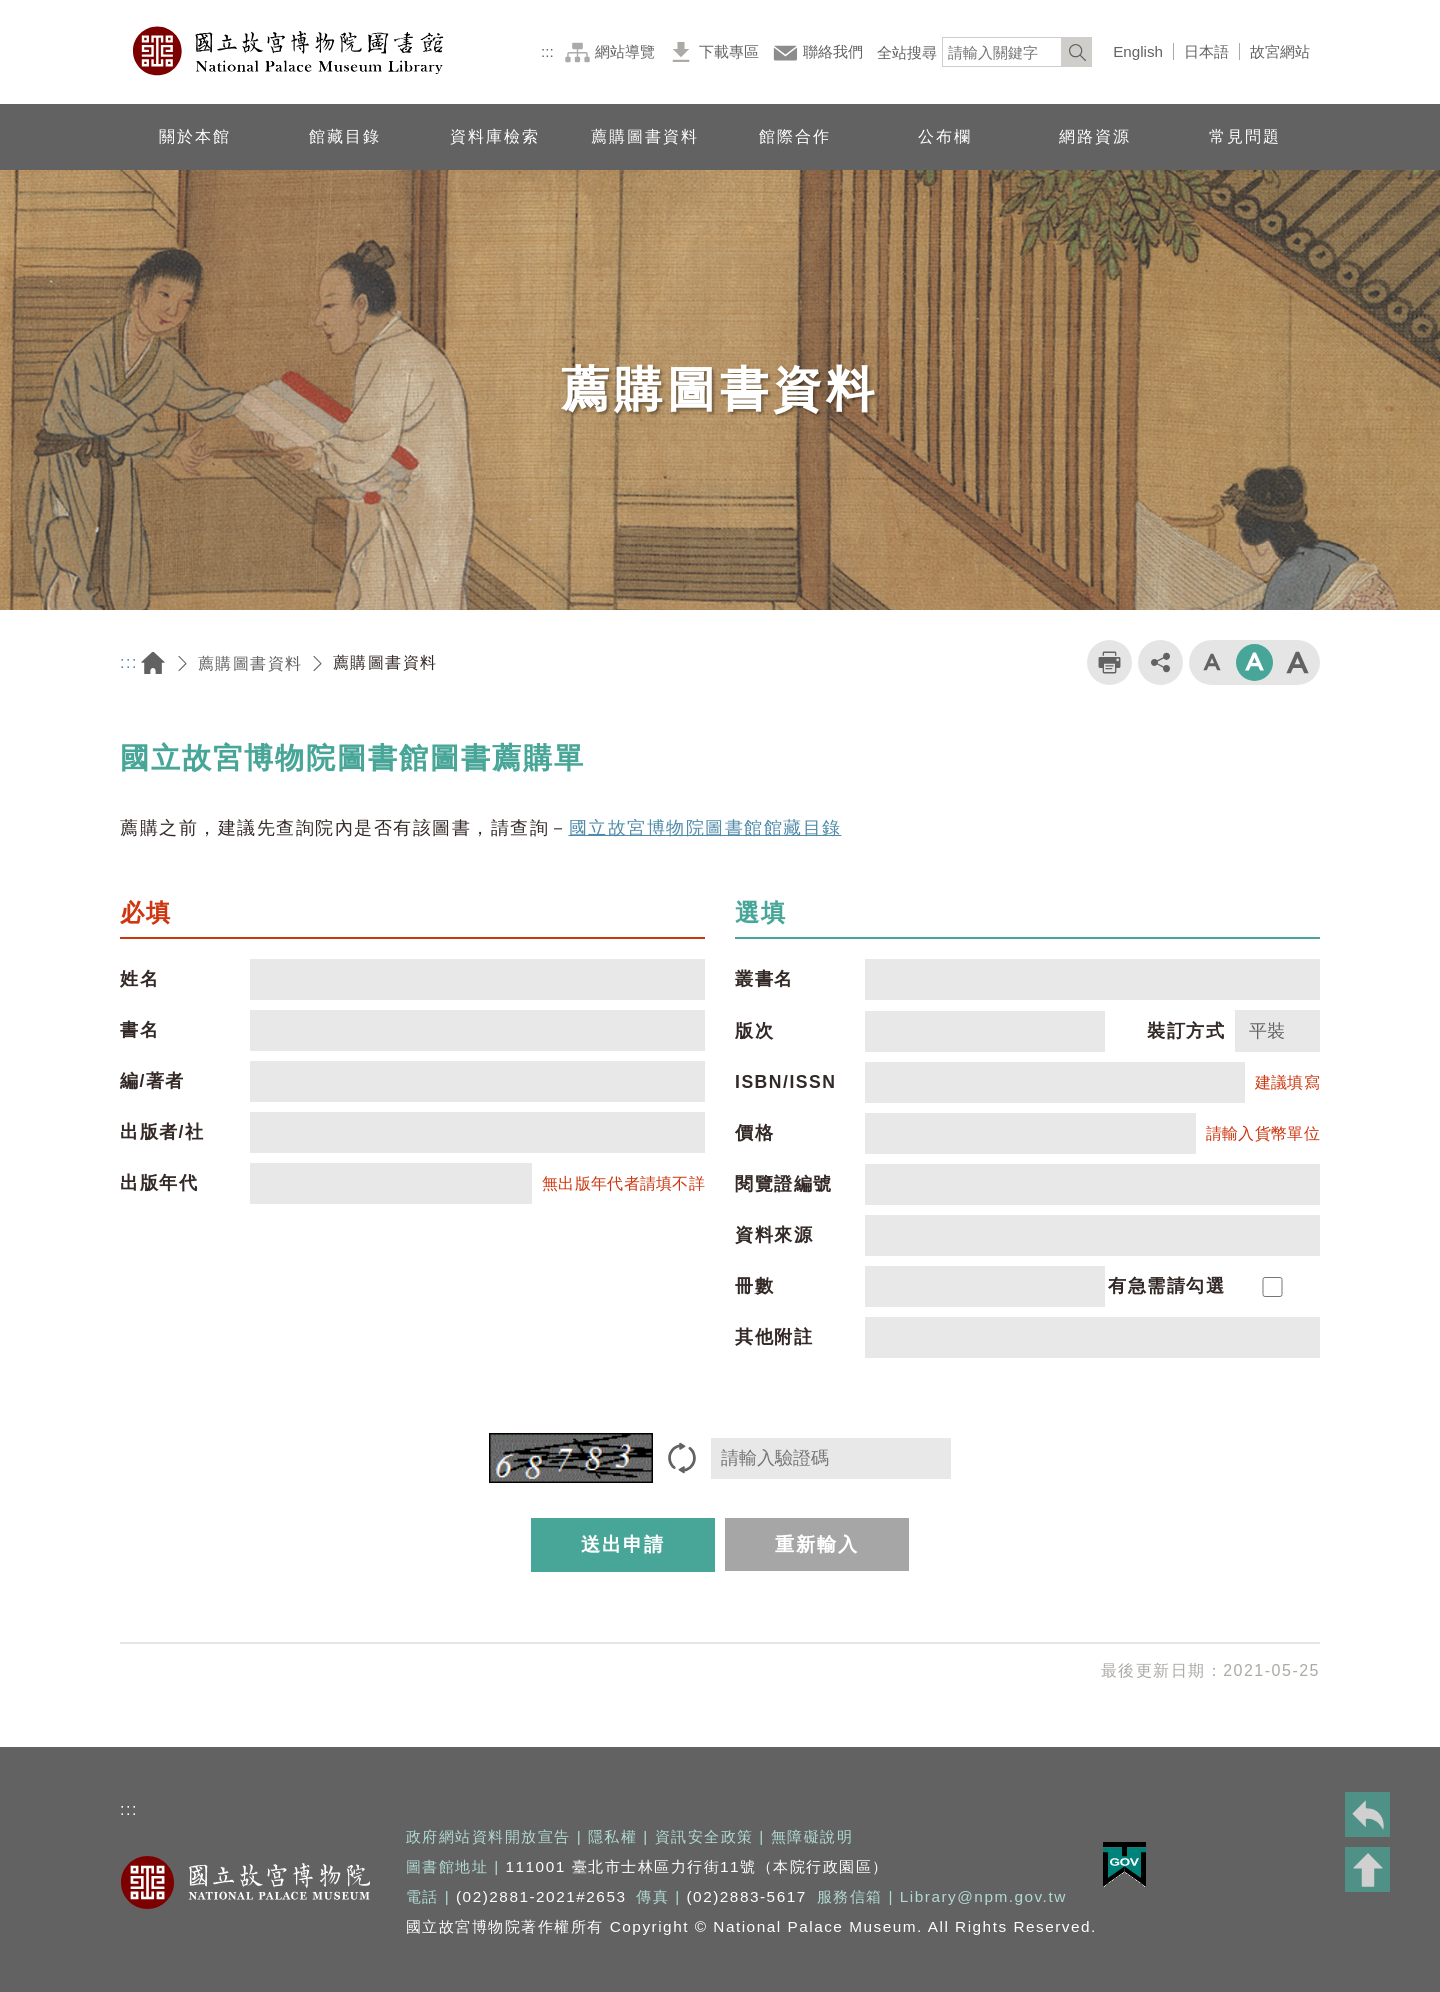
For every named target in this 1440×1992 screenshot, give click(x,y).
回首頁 (153, 663)
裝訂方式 (1186, 1031)
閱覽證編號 (784, 1184)
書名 (139, 1030)
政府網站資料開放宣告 (488, 1836)
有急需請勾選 (1166, 1286)
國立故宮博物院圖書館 (290, 52)
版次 (754, 1031)
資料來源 (774, 1235)
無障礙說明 (812, 1836)
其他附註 (774, 1337)
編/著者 (152, 1081)
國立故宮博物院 (245, 1882)
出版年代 (159, 1183)
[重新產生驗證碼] (682, 1458)
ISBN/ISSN (786, 1082)
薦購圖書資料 (250, 663)
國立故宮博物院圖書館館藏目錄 (705, 827)
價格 (754, 1133)
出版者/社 (162, 1132)
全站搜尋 (907, 52)
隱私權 (613, 1836)
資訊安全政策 (704, 1836)
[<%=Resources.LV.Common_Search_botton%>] (1077, 52)
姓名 (139, 979)
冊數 (754, 1286)
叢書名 (764, 979)
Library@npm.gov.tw (983, 1896)
